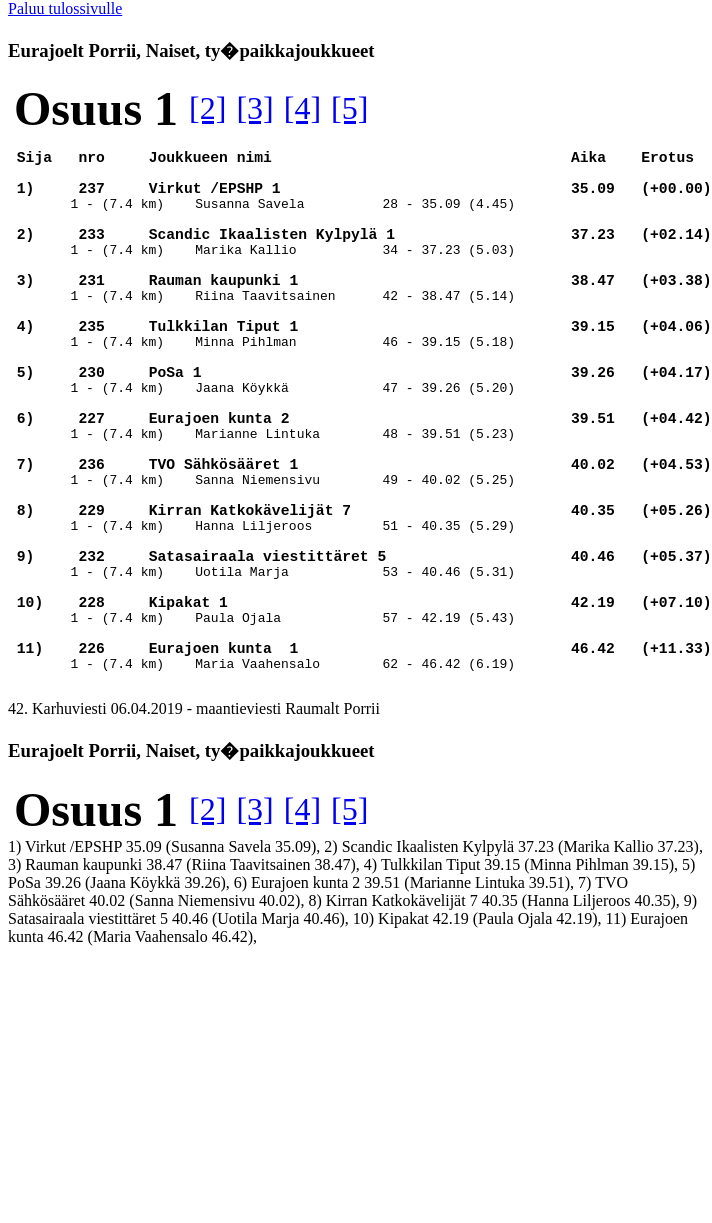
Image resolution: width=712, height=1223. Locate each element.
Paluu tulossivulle (65, 8)
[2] (207, 108)
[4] (302, 108)
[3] (254, 108)
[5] (349, 108)
